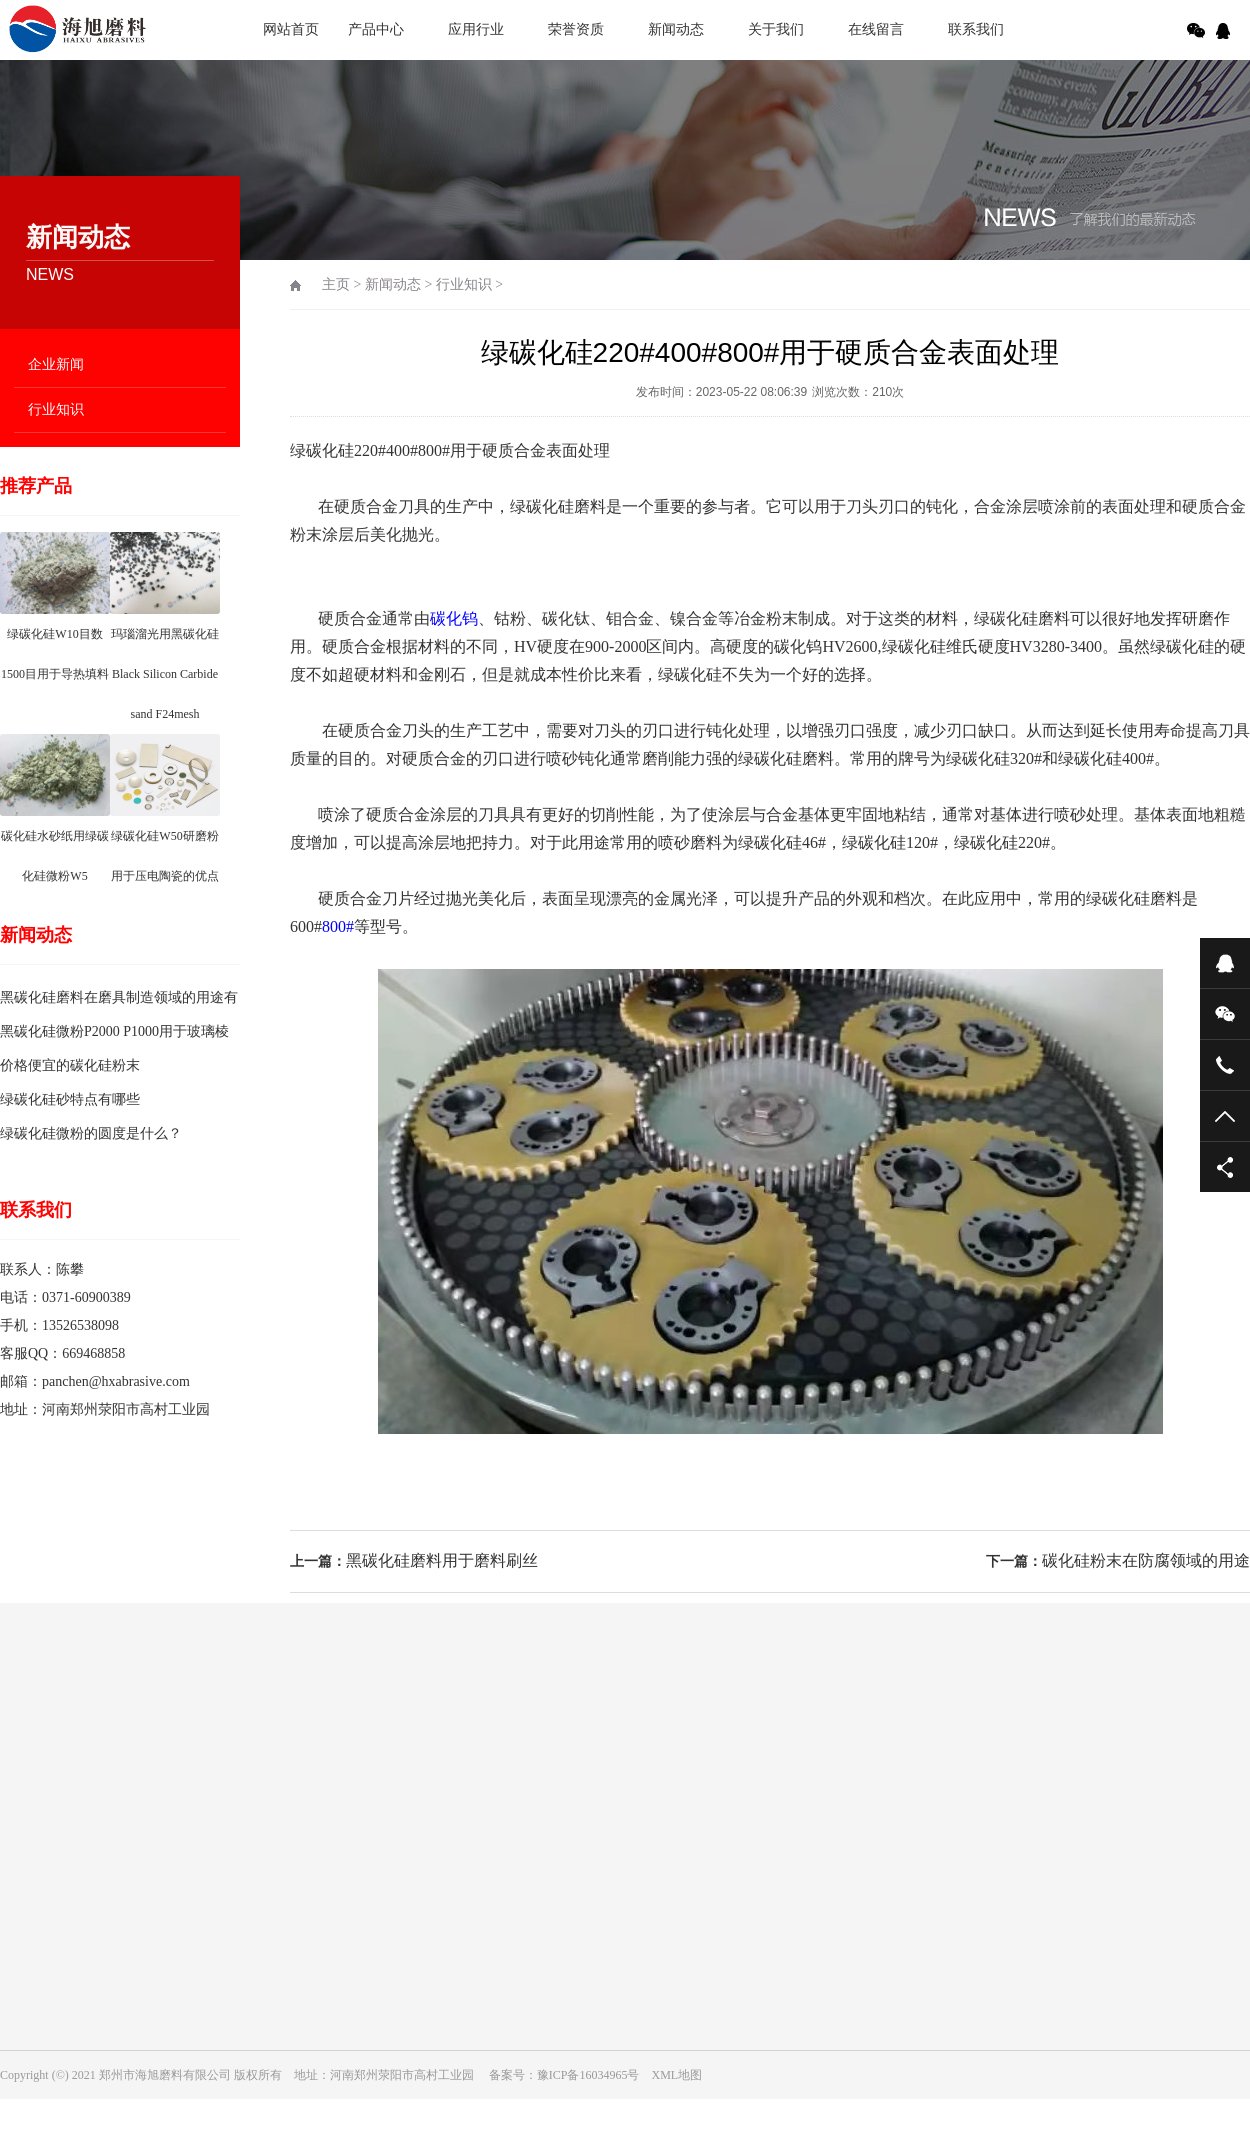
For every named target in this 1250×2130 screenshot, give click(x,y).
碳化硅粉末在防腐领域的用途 (1146, 1560)
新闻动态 (676, 29)
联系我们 (976, 29)
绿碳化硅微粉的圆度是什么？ (91, 1133)
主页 (336, 284)
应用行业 (476, 29)
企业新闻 (56, 364)
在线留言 (876, 29)
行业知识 (56, 409)
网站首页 (291, 29)
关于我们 (776, 29)
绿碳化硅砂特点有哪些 (70, 1099)
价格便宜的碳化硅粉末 (70, 1065)
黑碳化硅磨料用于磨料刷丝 (442, 1560)
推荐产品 (36, 486)
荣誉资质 (576, 29)
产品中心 (376, 29)
